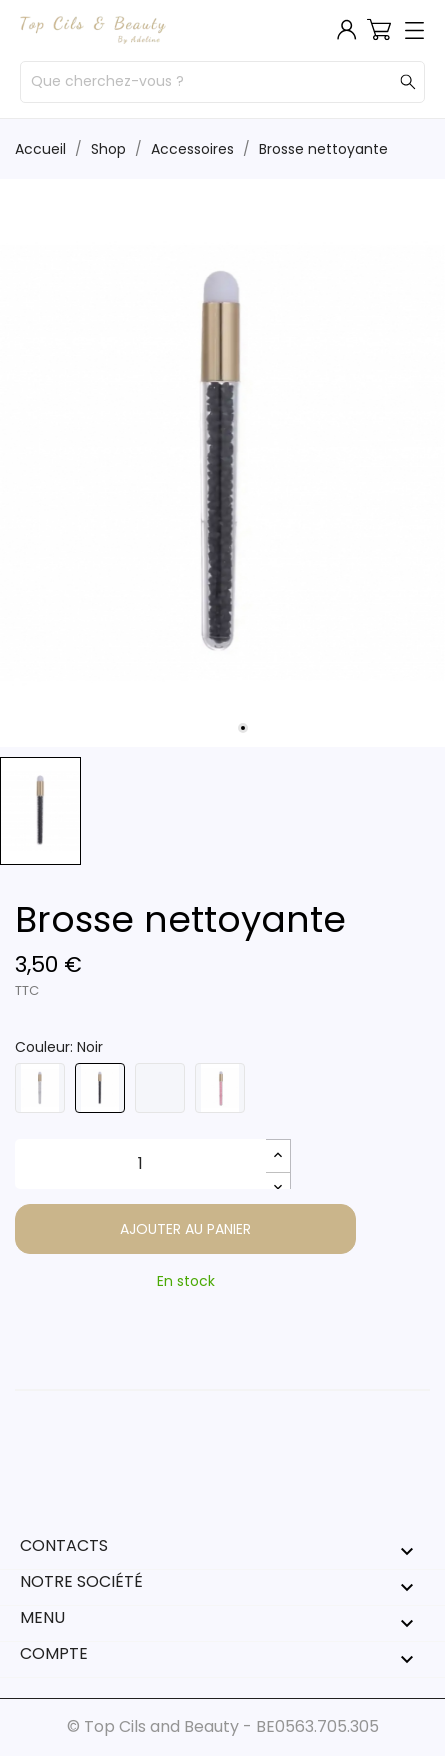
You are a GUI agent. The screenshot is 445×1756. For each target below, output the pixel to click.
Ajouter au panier (185, 1229)
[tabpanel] (222, 463)
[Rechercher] (408, 82)
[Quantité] (140, 1164)
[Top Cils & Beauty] (93, 30)
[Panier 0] (379, 29)
